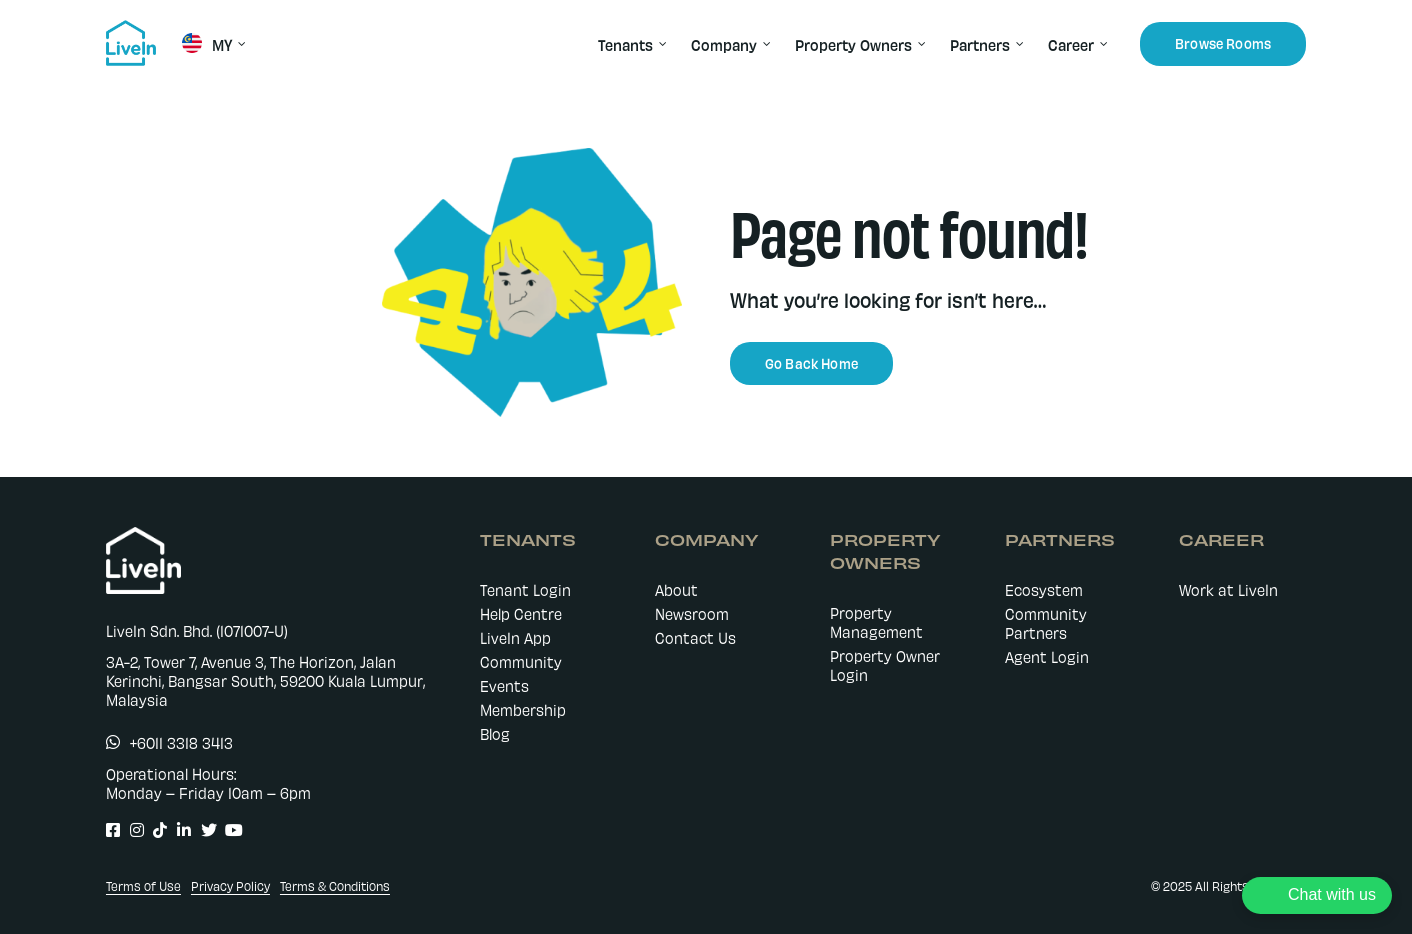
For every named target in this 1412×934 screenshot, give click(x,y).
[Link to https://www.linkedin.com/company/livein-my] (178, 830)
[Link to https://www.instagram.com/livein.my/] (131, 830)
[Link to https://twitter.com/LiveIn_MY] (202, 830)
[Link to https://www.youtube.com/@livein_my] (226, 830)
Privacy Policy (230, 886)
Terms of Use (143, 886)
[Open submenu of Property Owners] (919, 44)
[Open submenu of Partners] (1017, 44)
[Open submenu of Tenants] (660, 44)
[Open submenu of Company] (764, 44)
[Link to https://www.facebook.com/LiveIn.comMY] (107, 830)
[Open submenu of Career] (1101, 44)
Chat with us (1332, 894)
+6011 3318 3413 (181, 742)
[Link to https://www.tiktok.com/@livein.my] (154, 830)
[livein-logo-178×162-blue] (131, 26)
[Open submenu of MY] (239, 44)
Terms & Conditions (335, 886)
